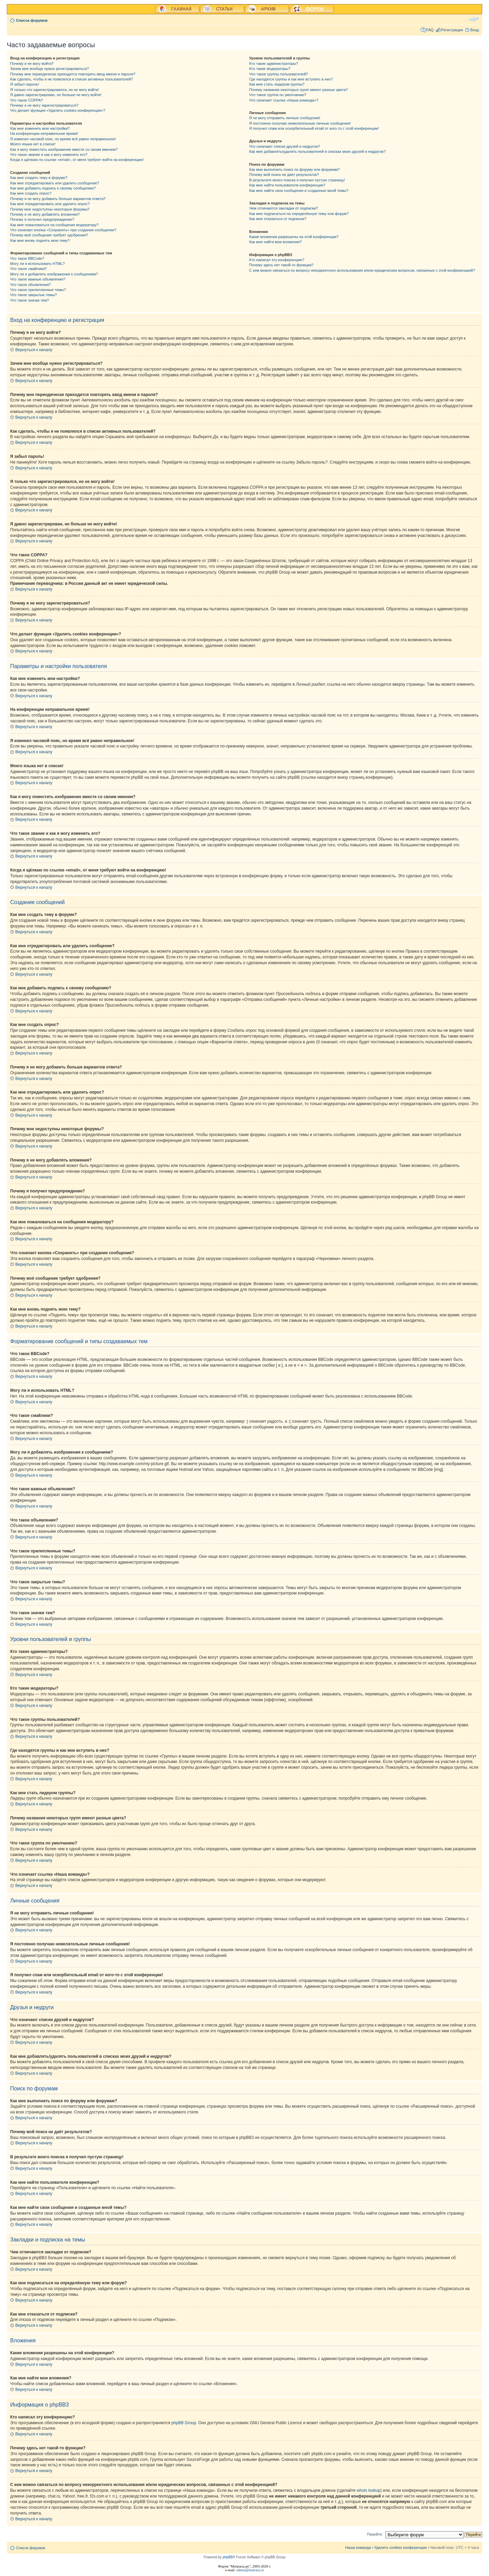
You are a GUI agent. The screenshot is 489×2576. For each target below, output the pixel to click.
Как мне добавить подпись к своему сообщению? (53, 188)
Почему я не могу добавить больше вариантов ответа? (58, 199)
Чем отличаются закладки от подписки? (283, 208)
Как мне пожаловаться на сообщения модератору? (54, 225)
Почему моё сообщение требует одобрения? (49, 235)
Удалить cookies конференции (400, 2547)
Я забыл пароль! (24, 84)
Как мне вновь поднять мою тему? (40, 240)
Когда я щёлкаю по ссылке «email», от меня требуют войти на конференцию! (77, 160)
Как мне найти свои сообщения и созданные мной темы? (298, 190)
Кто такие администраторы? (273, 63)
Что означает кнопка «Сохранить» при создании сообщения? (63, 230)
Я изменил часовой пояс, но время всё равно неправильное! (63, 139)
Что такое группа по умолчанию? (277, 95)
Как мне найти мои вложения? (275, 242)
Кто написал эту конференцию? (276, 260)
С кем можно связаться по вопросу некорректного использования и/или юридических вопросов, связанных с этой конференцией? (362, 270)
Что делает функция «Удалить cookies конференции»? (57, 110)
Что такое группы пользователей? (278, 74)
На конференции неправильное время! (44, 133)
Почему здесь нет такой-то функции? (281, 265)
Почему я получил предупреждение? (42, 219)
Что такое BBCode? (27, 258)
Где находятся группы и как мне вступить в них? (291, 79)
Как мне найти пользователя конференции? (287, 185)
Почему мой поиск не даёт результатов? (284, 175)
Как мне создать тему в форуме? (38, 178)
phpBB (227, 2557)
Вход (474, 30)
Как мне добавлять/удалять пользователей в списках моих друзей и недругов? (317, 151)
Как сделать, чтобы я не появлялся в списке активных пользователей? (71, 79)
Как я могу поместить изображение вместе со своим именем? (63, 149)
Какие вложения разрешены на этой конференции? (294, 237)
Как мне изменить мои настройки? (40, 128)
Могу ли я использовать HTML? (37, 264)
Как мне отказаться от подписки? (277, 219)
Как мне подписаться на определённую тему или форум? (298, 214)
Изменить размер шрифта (474, 19)
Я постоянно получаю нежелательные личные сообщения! (300, 123)
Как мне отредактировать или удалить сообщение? (54, 183)
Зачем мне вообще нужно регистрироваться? (49, 69)
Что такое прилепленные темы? (38, 290)
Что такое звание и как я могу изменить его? (49, 154)
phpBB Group (183, 2422)
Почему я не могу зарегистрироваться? (44, 105)
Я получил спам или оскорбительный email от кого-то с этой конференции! (314, 128)
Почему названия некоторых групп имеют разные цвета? (298, 90)
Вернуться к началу (33, 349)
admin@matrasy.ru (250, 2570)
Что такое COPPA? (26, 100)
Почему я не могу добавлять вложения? (45, 214)
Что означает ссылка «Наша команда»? (283, 100)
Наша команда (357, 2547)
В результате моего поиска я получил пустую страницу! (297, 180)
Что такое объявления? (30, 285)
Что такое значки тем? (29, 300)
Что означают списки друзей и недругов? (284, 146)
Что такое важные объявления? (37, 279)
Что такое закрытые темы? (33, 295)
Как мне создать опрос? (31, 193)
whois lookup (368, 2490)
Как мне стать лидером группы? (277, 84)
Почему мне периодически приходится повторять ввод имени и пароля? (72, 74)
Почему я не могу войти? (32, 63)
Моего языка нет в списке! (33, 144)
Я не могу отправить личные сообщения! (284, 118)
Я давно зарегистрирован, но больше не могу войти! (56, 95)
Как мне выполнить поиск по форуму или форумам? (294, 169)
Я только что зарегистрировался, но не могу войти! (54, 90)
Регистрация (452, 30)
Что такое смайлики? (28, 269)
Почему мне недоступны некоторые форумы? (50, 209)
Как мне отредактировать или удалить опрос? (50, 204)
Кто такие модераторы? (269, 69)
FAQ (430, 30)
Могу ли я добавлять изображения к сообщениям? (54, 274)
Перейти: (375, 2534)
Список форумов (32, 20)
